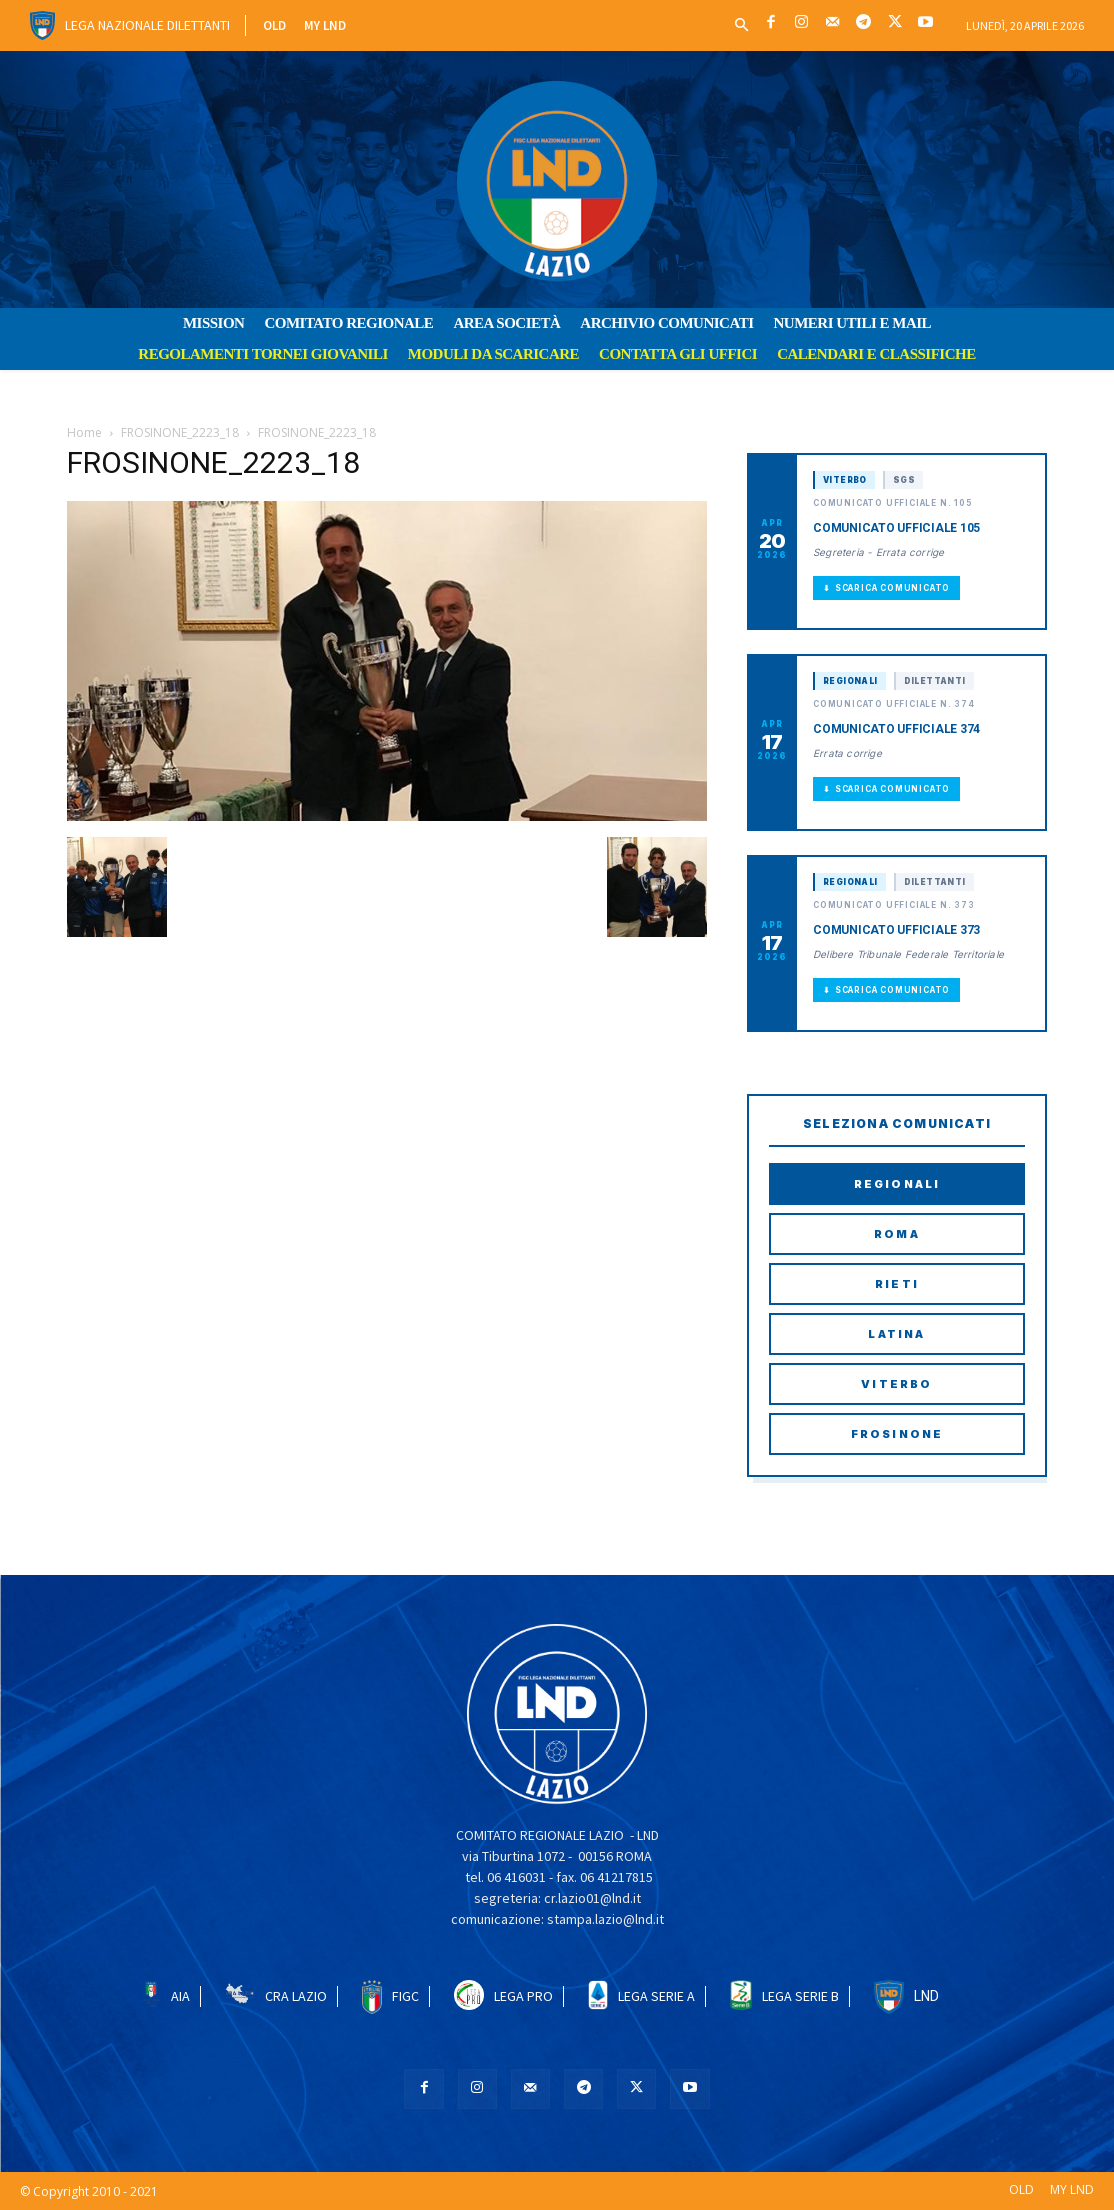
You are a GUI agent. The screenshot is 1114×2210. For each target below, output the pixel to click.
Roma (897, 1234)
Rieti (897, 1284)
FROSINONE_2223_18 (180, 432)
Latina (896, 1334)
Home (84, 432)
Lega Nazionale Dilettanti (147, 25)
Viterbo (896, 1384)
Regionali (897, 1184)
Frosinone (897, 1434)
